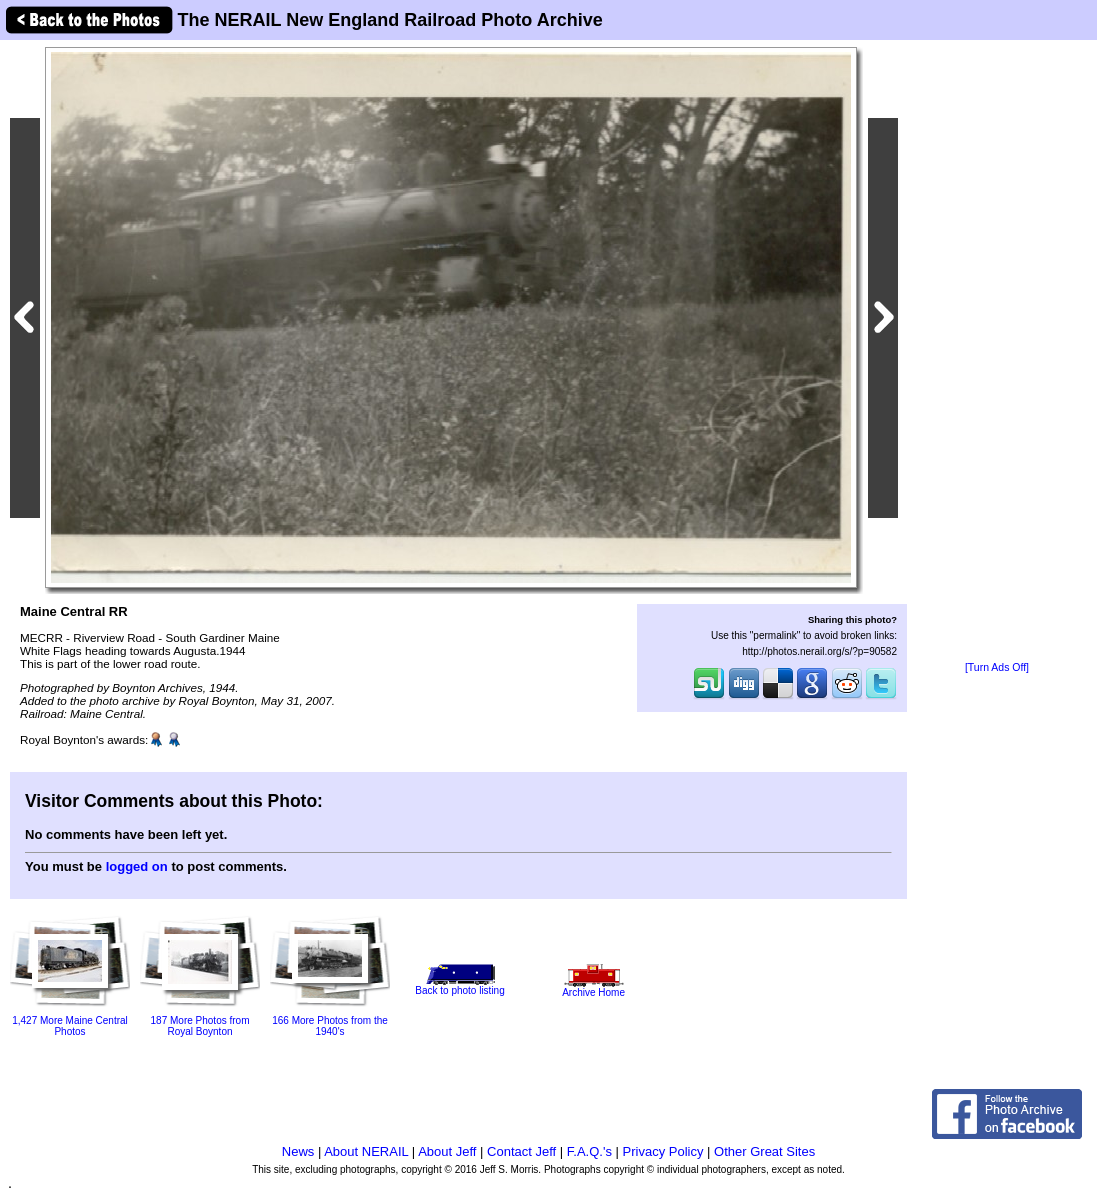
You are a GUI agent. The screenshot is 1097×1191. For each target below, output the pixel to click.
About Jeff (447, 1151)
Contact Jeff (521, 1151)
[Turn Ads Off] (997, 667)
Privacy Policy (663, 1151)
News (298, 1151)
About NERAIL (366, 1151)
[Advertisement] (997, 352)
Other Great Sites (764, 1151)
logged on (137, 866)
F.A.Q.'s (589, 1151)
